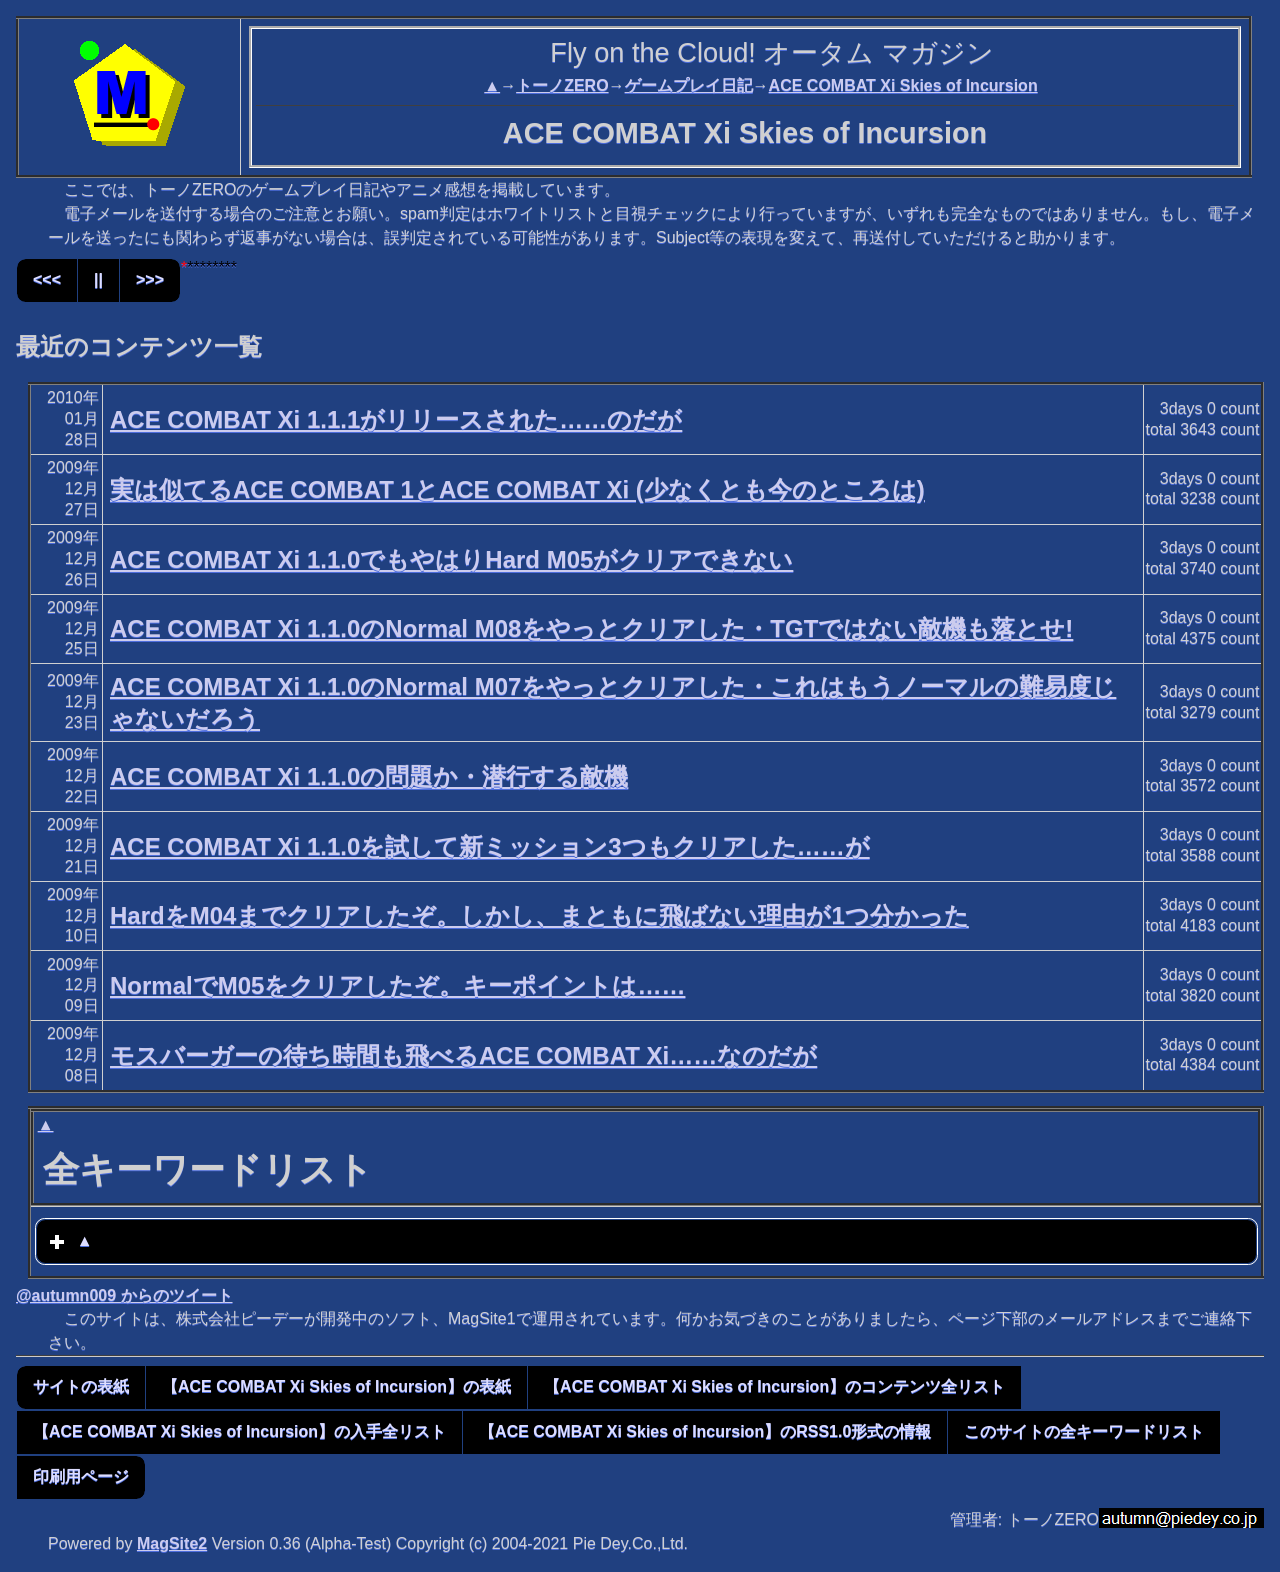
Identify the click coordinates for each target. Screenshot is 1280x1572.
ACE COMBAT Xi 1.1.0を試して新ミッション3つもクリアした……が (490, 846)
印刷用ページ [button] (81, 1476)
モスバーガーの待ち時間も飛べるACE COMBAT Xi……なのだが (463, 1055)
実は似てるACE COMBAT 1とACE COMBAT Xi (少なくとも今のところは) (517, 489)
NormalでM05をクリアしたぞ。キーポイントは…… (397, 985)
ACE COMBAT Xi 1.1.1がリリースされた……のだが (396, 419)
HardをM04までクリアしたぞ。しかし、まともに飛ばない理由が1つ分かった (539, 915)
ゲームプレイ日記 (689, 85)
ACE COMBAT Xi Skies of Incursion (903, 85)
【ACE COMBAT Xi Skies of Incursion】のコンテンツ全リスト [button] (774, 1386)
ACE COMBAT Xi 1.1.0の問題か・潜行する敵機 (369, 776)
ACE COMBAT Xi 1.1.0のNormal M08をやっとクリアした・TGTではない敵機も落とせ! (591, 628)
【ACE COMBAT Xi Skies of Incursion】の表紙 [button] (336, 1386)
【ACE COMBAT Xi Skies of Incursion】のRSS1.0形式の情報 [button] (705, 1431)
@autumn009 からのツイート (124, 1295)
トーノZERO (562, 85)
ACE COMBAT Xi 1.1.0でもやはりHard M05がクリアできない (451, 559)
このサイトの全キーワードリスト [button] (1084, 1431)
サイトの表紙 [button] (81, 1386)
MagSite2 (172, 1543)
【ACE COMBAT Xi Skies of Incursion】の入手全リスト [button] (239, 1431)
